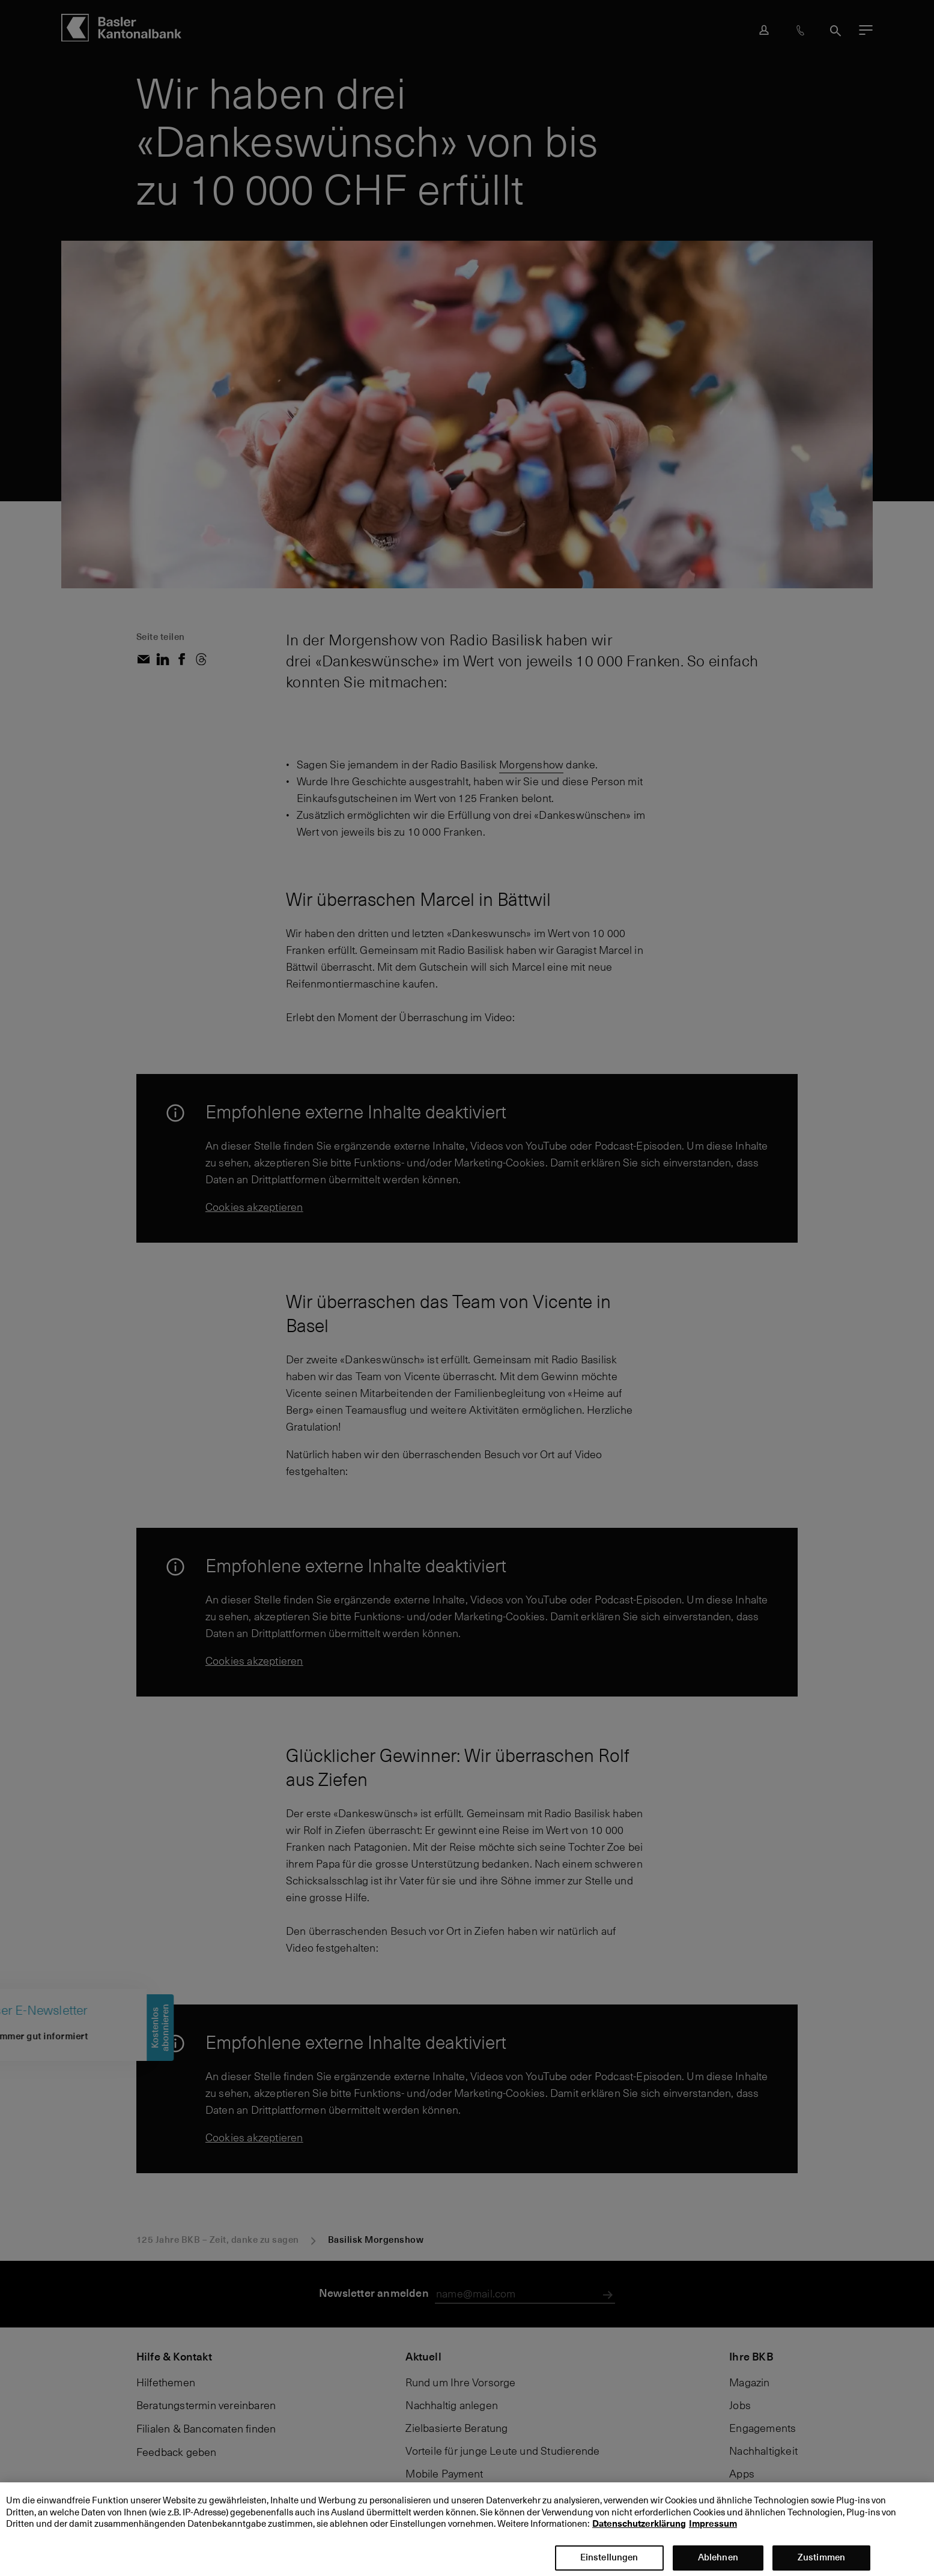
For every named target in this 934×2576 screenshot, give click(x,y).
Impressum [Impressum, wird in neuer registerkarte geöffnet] (713, 2535)
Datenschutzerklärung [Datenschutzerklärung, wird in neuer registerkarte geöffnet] (639, 2535)
